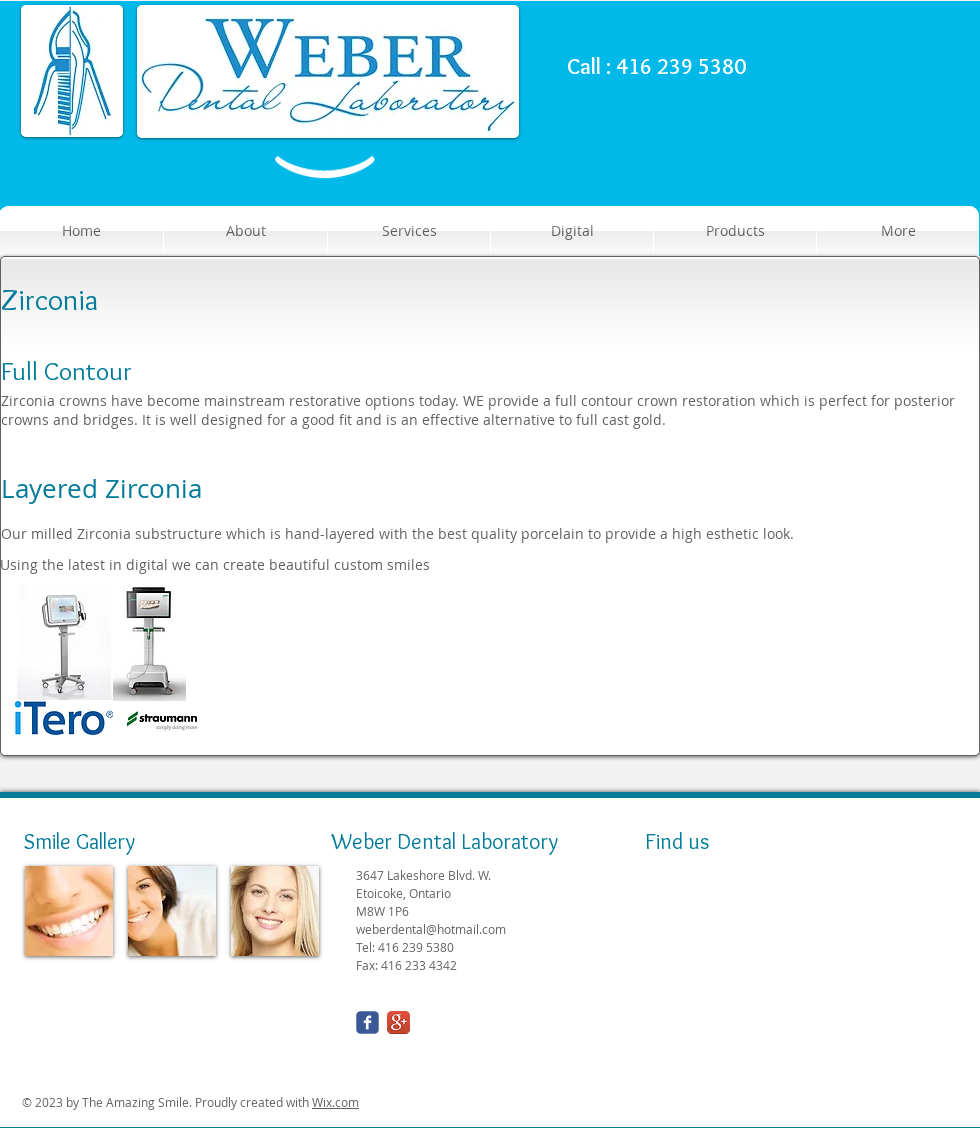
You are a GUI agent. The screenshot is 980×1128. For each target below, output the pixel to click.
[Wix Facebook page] (367, 1022)
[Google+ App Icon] (398, 1022)
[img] (69, 911)
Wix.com (335, 1102)
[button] (735, 231)
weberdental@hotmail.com (431, 929)
